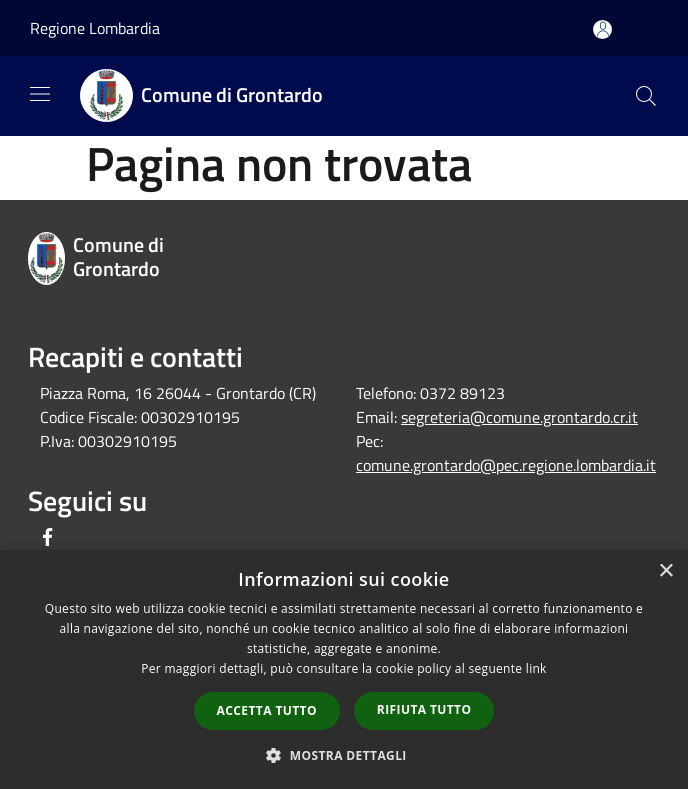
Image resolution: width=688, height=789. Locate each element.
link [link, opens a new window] (536, 668)
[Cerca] (646, 96)
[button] (344, 755)
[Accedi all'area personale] (602, 29)
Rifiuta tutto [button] (424, 709)
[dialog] (344, 669)
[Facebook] (48, 538)
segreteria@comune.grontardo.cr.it (519, 417)
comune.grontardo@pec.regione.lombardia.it (506, 465)
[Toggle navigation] (40, 94)
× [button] (665, 571)
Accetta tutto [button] (267, 710)
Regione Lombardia (95, 28)
